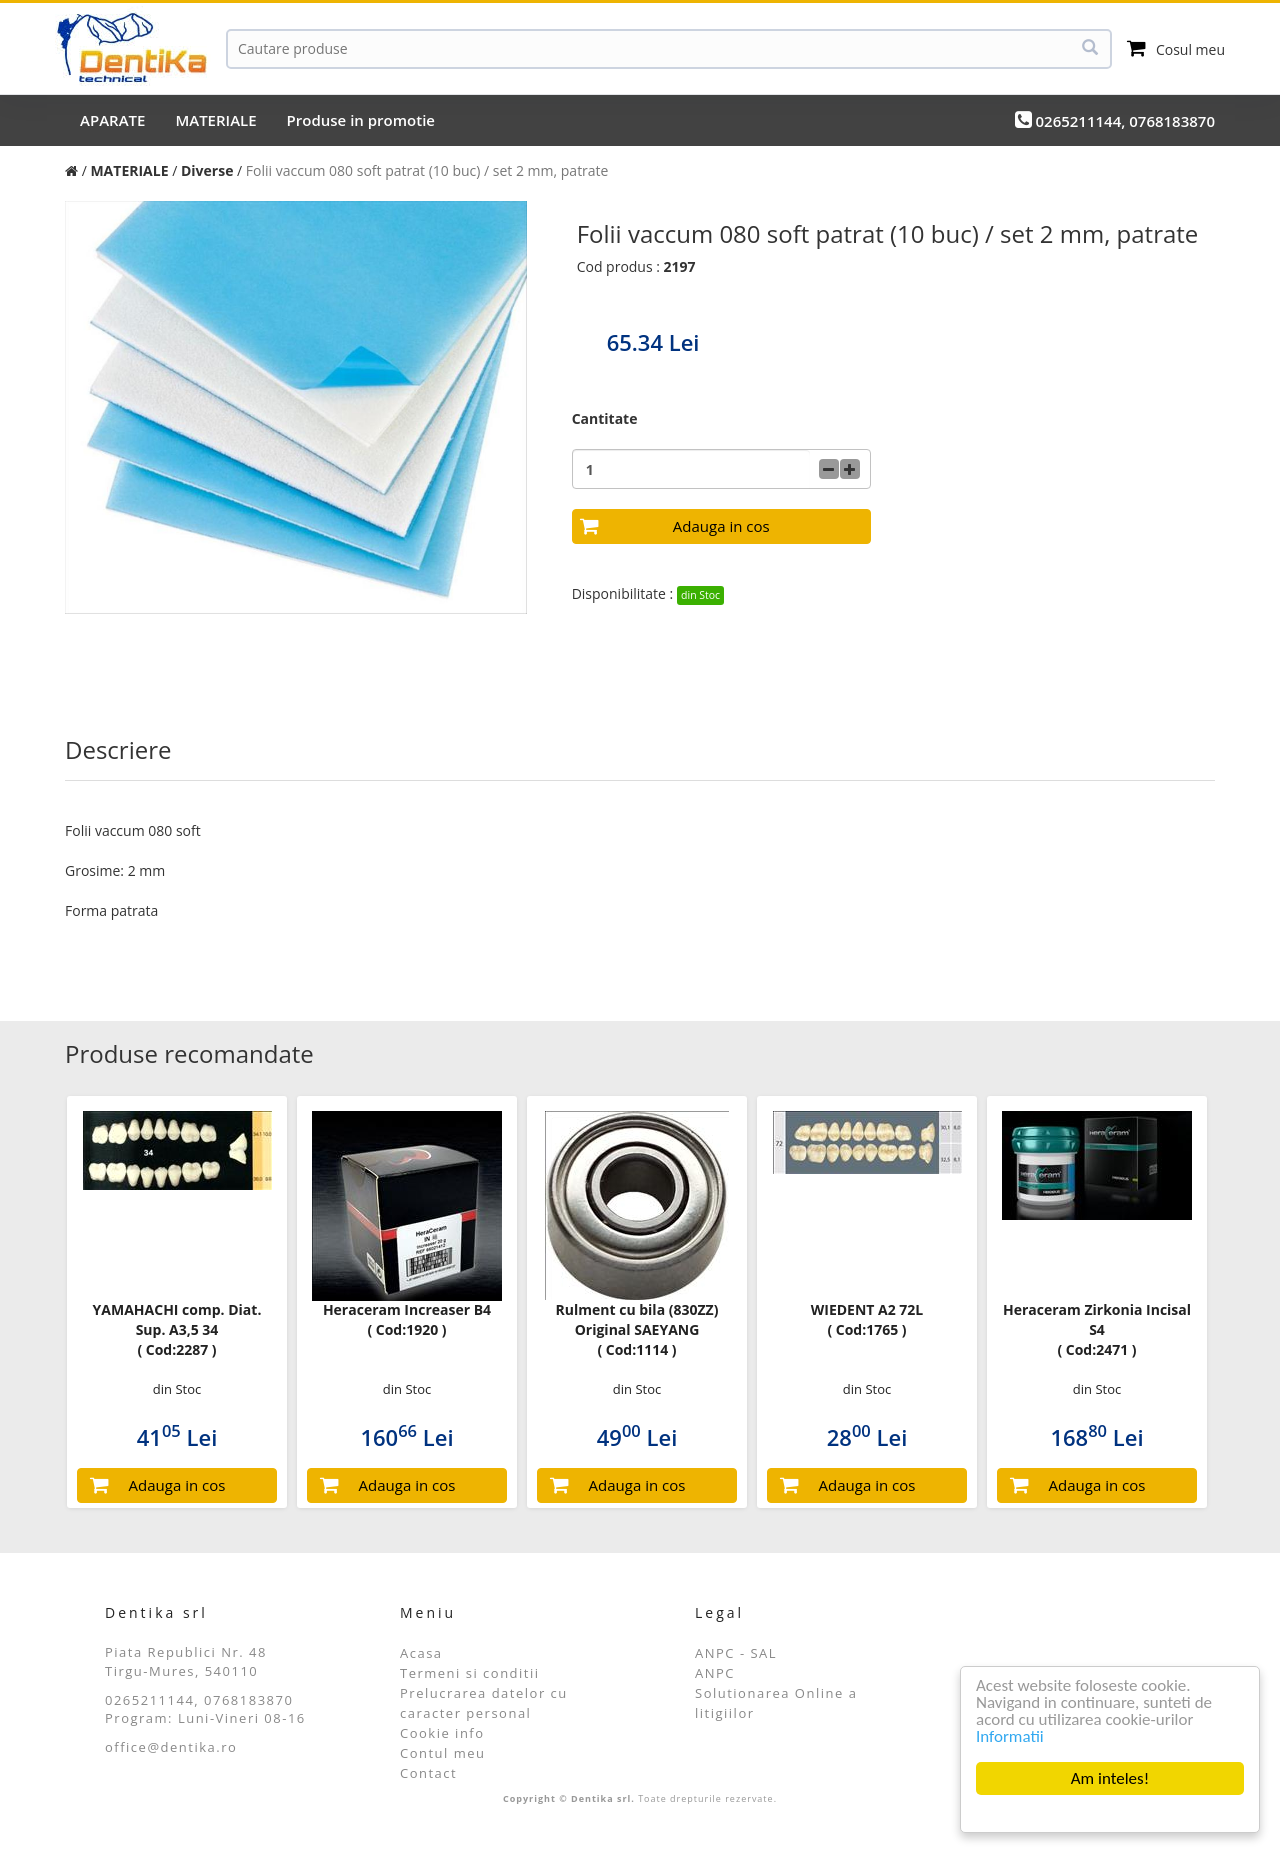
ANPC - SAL (736, 1653)
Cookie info (442, 1733)
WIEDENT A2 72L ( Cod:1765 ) (867, 1319)
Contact (428, 1773)
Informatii (1010, 1736)
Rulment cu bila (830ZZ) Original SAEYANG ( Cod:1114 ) (637, 1329)
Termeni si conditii (470, 1673)
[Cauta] (669, 49)
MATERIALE (215, 120)
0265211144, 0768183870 (1115, 120)
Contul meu (443, 1753)
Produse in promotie (361, 120)
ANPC (715, 1673)
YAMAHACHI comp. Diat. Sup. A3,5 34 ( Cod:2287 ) (177, 1329)
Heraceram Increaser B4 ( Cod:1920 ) (407, 1319)
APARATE (112, 120)
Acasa (421, 1653)
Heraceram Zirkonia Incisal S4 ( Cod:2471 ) (1097, 1329)
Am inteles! (1110, 1778)
